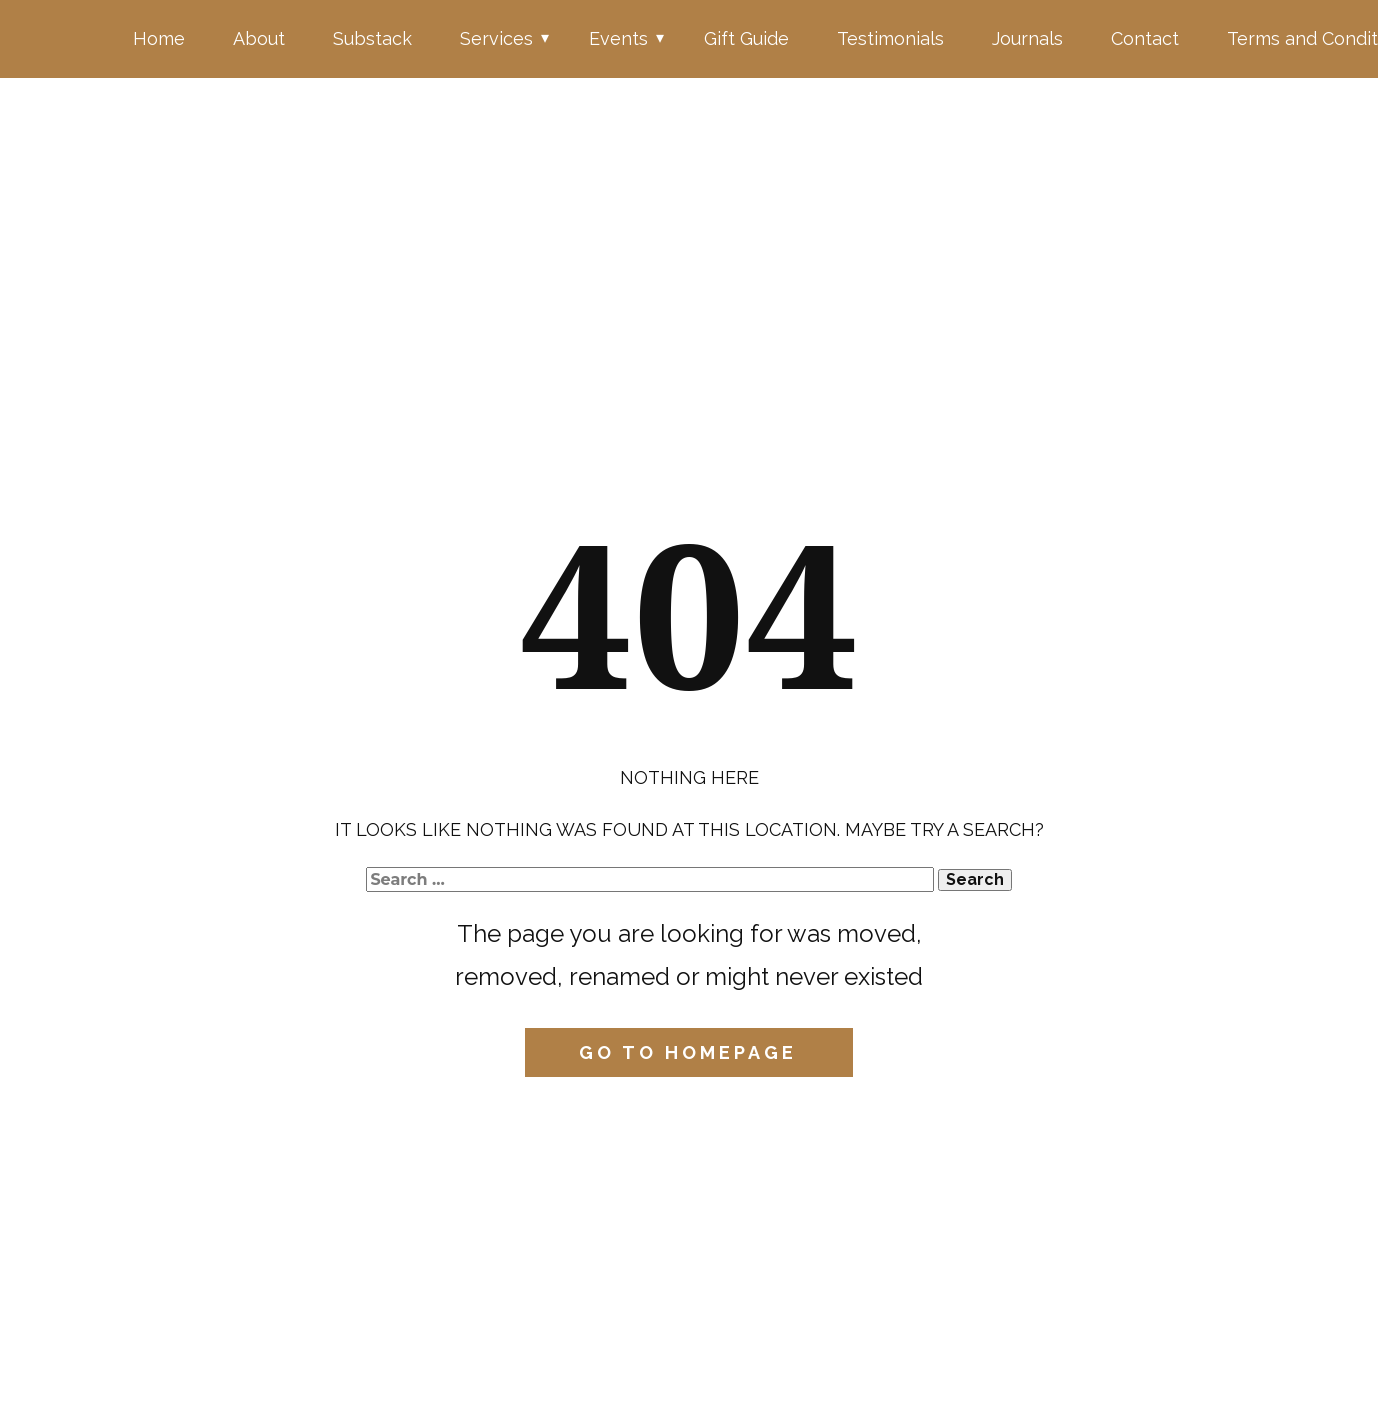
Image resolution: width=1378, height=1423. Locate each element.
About (259, 38)
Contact (1145, 38)
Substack (372, 38)
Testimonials (890, 38)
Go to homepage (688, 1052)
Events (618, 38)
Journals (1027, 38)
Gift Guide (746, 38)
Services (496, 38)
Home (159, 38)
